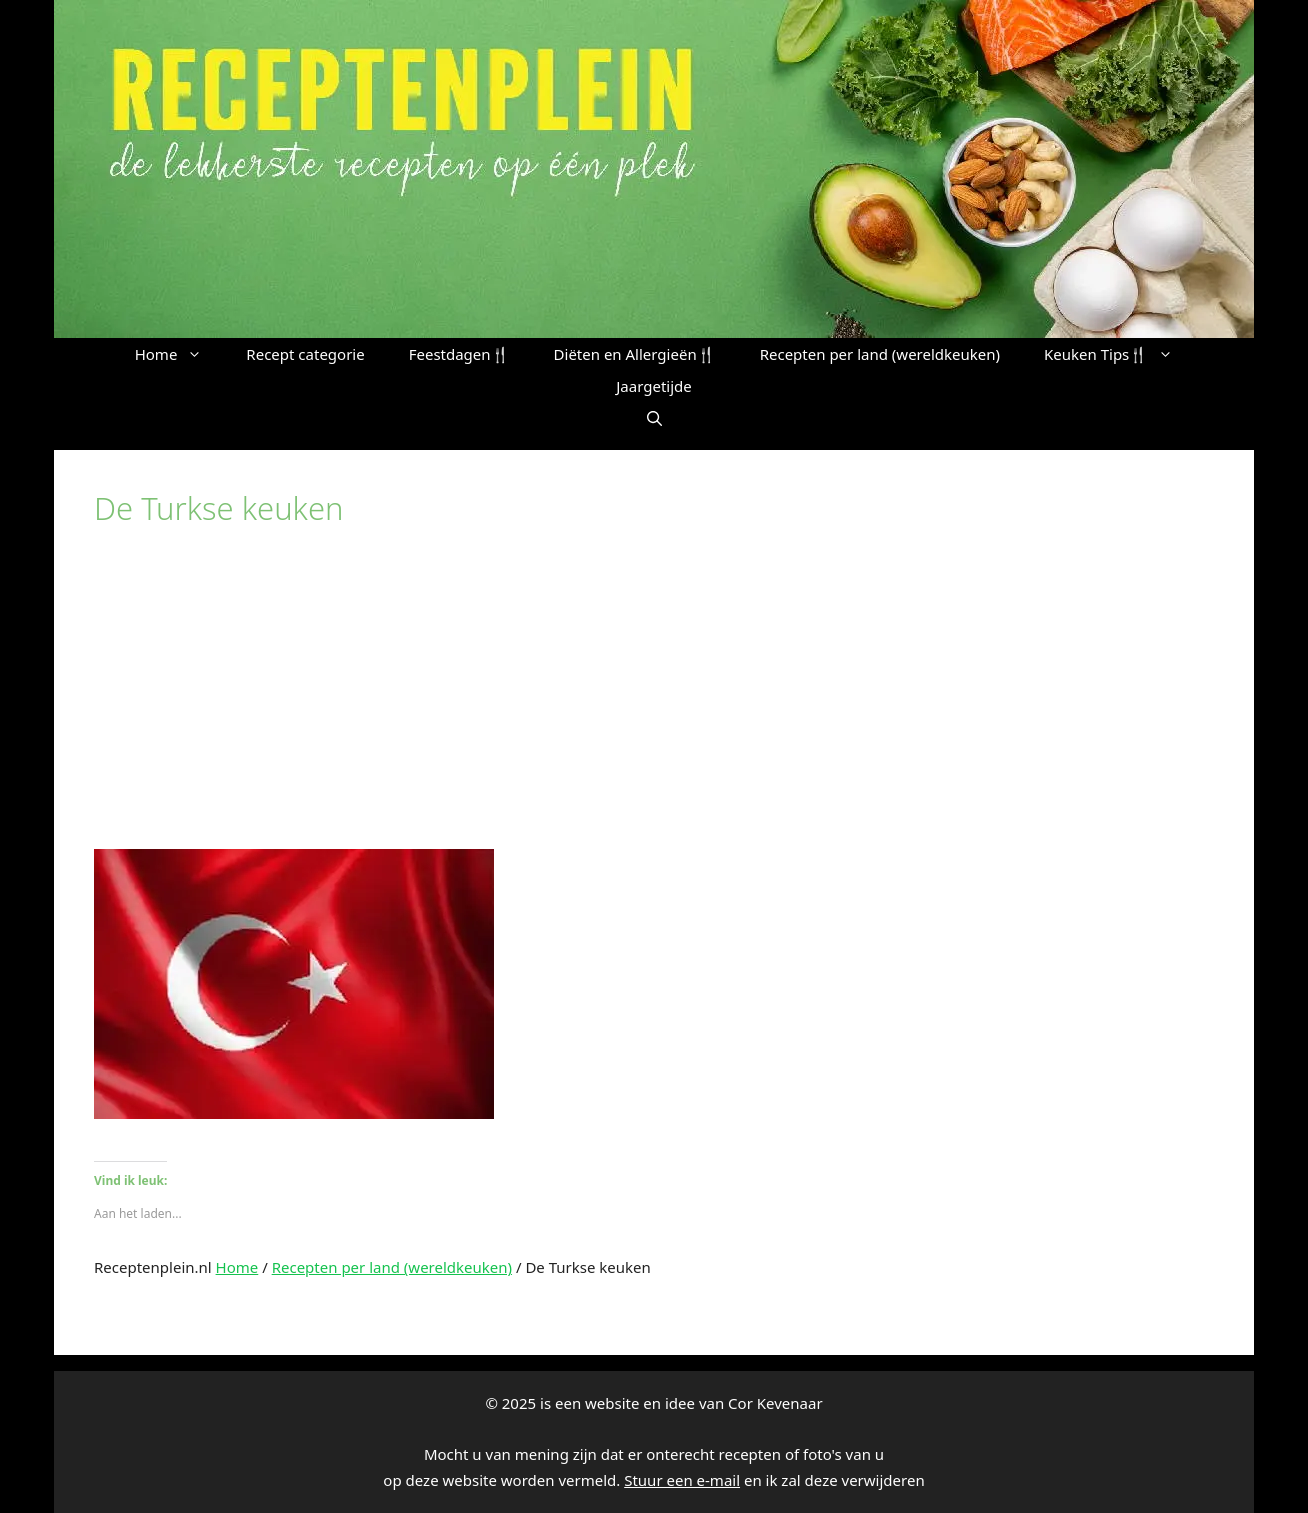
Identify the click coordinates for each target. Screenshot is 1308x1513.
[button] (654, 418)
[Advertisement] (654, 699)
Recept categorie (305, 354)
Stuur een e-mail (682, 1480)
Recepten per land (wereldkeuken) (880, 354)
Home (180, 354)
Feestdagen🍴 (459, 354)
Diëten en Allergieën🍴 (635, 354)
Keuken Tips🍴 (1119, 354)
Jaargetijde (654, 386)
